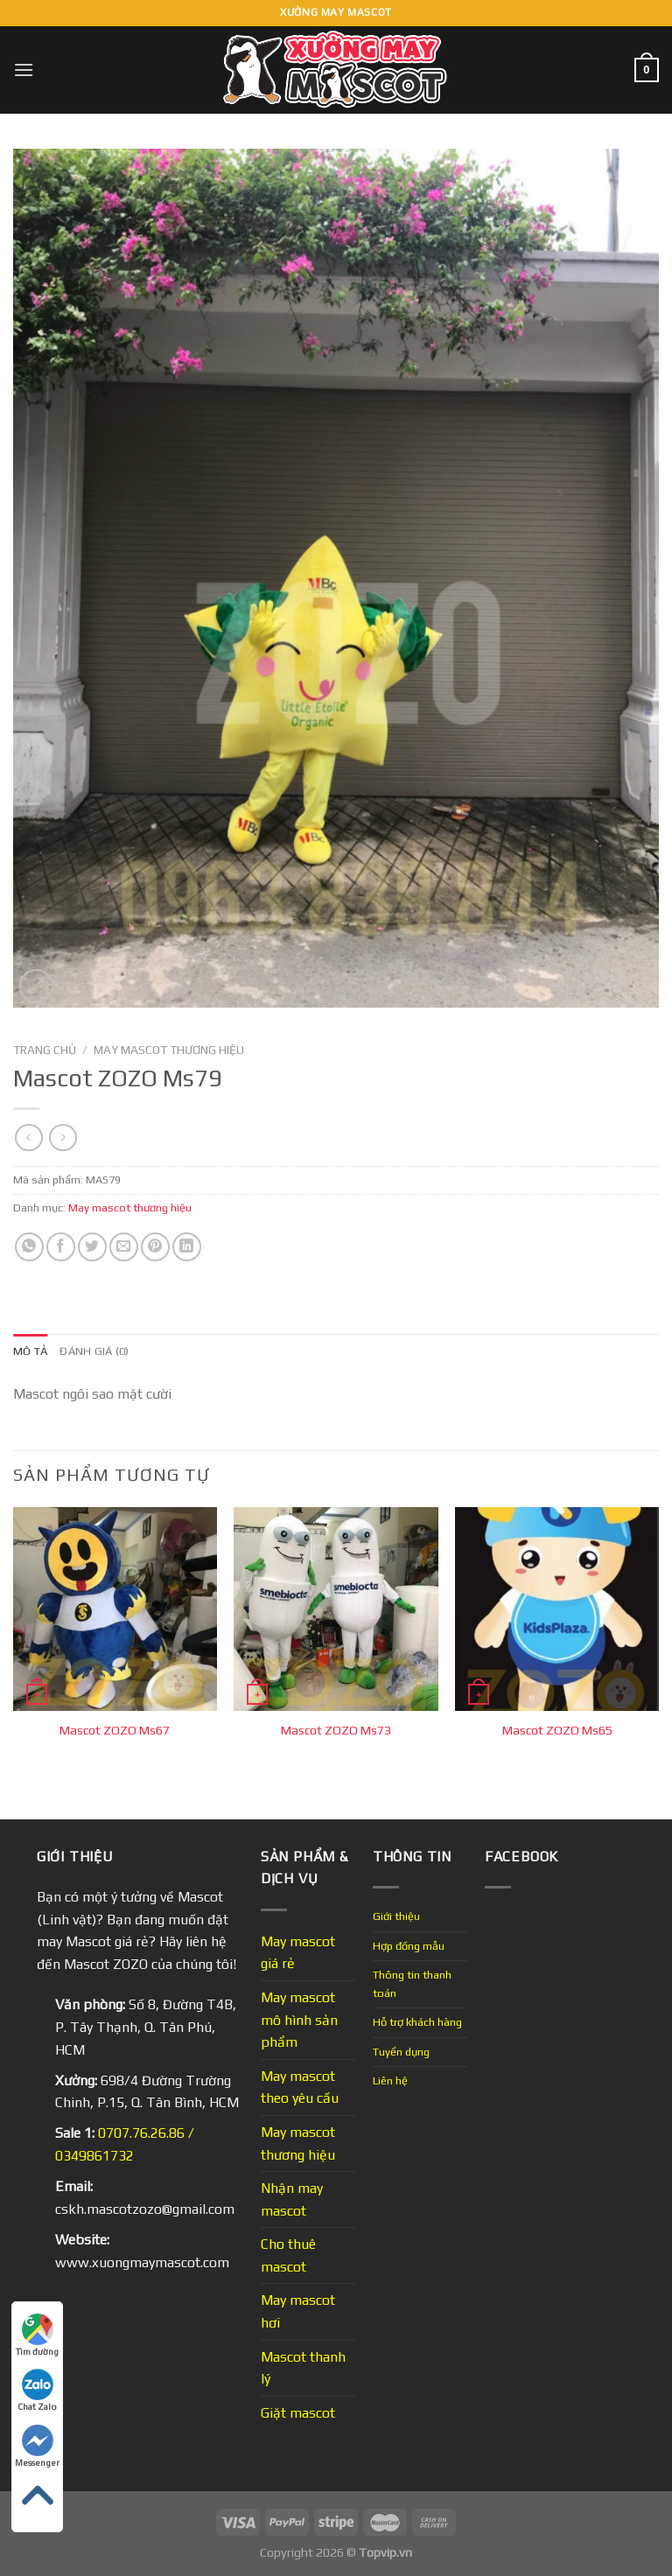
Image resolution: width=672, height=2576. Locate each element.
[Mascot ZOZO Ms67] (115, 1609)
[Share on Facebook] (60, 1246)
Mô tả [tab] (30, 1351)
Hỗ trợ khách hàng (417, 2021)
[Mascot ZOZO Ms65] (557, 1609)
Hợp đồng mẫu (408, 1945)
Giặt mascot (298, 2413)
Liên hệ (390, 2080)
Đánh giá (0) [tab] (94, 1351)
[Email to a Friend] (123, 1246)
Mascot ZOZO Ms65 (557, 1730)
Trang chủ (44, 1050)
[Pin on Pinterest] (155, 1246)
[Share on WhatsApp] (29, 1246)
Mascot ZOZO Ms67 (115, 1730)
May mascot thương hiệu (169, 1050)
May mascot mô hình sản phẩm (299, 2019)
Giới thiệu (396, 1916)
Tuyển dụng (401, 2051)
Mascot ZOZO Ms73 (336, 1730)
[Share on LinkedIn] (186, 1246)
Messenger (37, 2446)
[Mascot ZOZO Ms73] (336, 1609)
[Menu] (23, 69)
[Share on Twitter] (92, 1246)
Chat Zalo (37, 2390)
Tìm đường (37, 2335)
